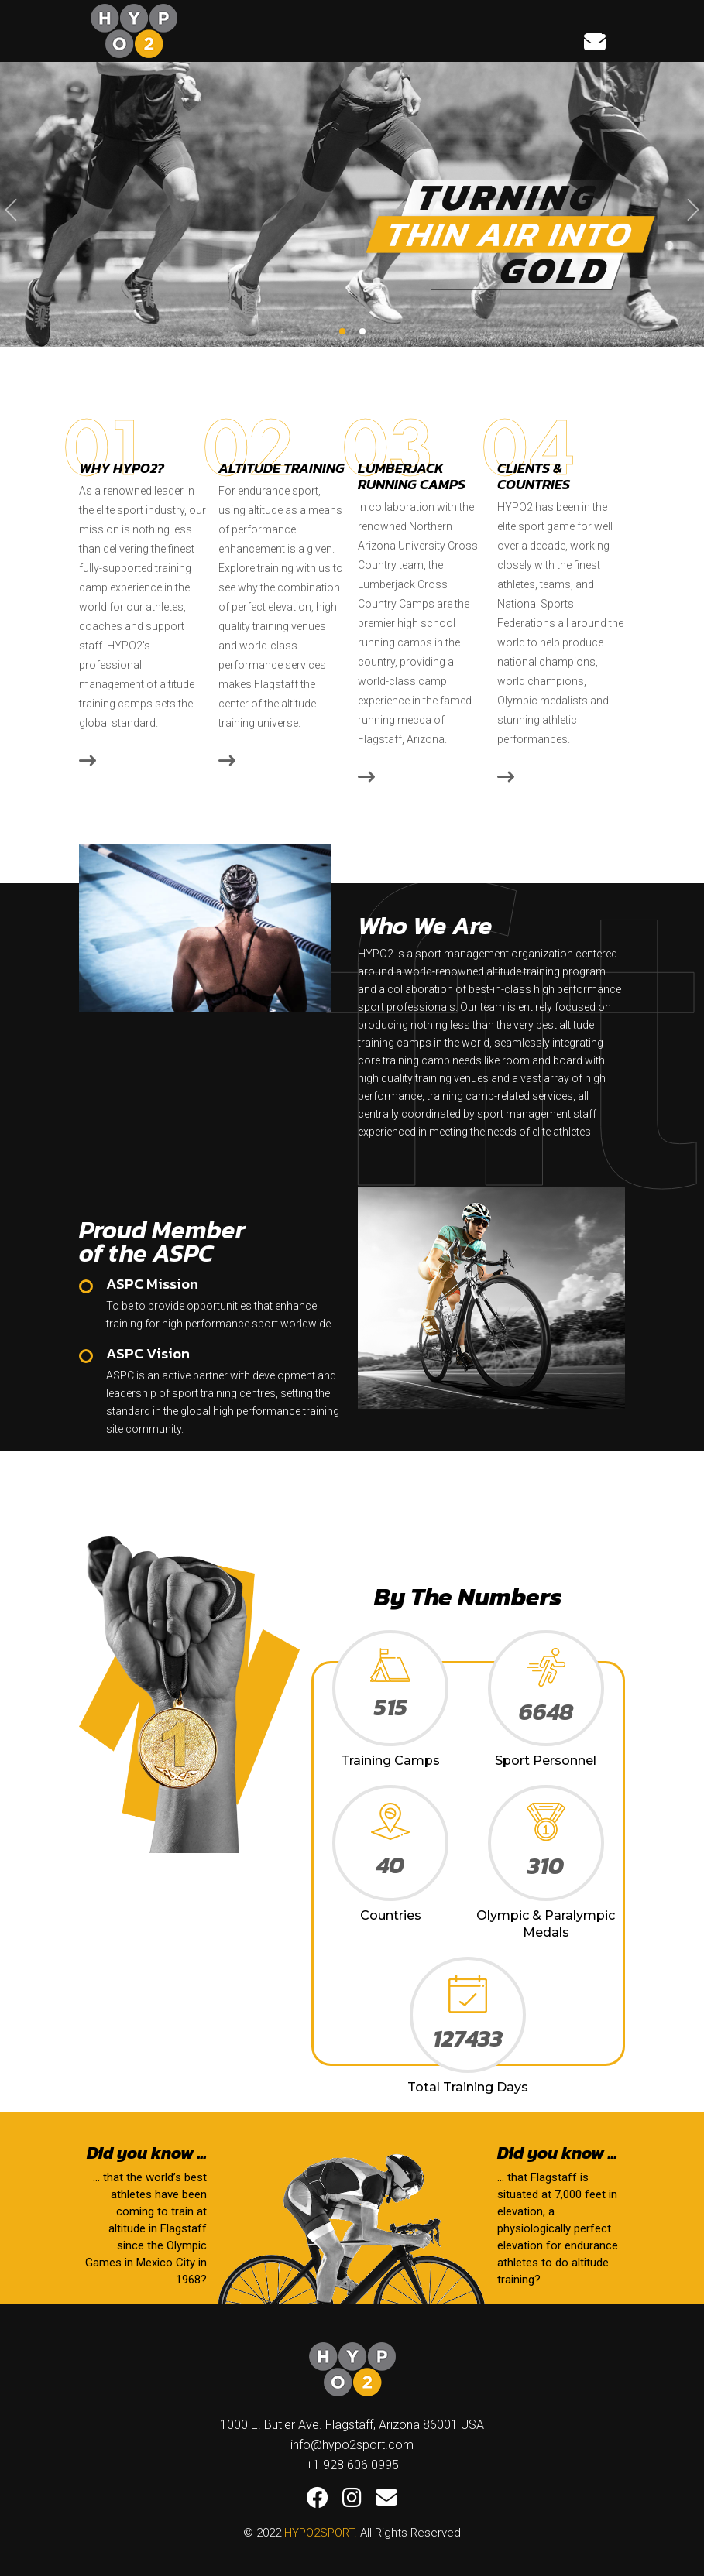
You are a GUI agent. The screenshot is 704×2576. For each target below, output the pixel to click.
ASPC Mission (152, 1284)
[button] (342, 331)
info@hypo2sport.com (352, 2444)
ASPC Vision (148, 1354)
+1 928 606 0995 (352, 2465)
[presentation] (11, 210)
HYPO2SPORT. (320, 2533)
